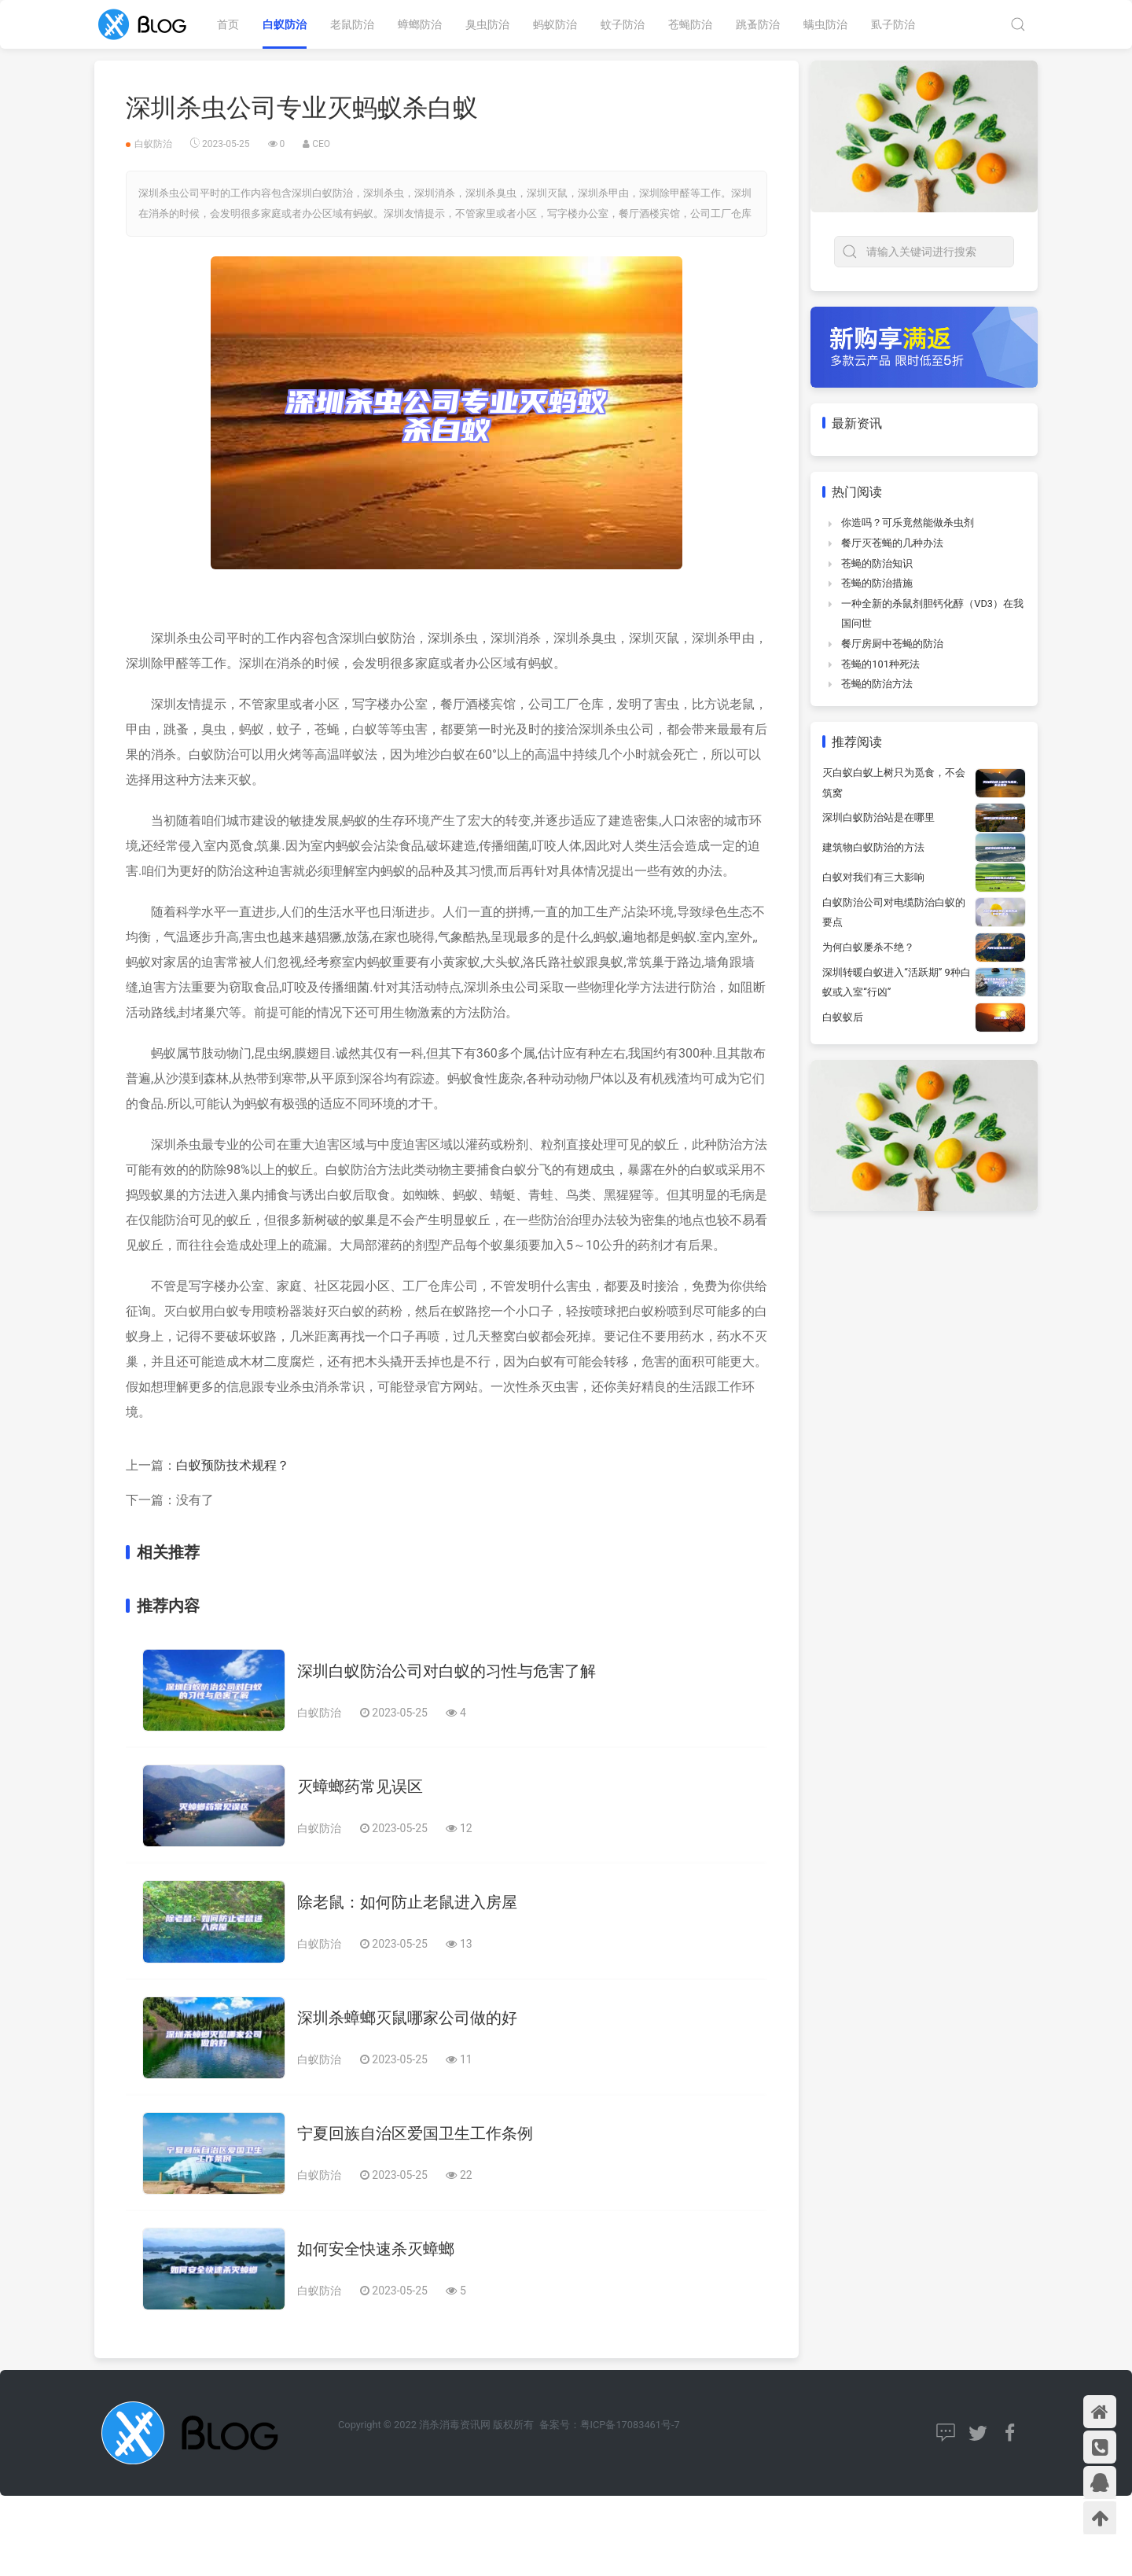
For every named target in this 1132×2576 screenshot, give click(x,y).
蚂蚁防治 (555, 24)
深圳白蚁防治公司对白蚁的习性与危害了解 (446, 1671)
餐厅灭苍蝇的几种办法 (892, 543)
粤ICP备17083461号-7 (630, 2425)
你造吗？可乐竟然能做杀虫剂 (907, 522)
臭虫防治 (487, 24)
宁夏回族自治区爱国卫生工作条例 (415, 2133)
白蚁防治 (285, 24)
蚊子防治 (623, 24)
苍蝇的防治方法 (877, 684)
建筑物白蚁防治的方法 (873, 847)
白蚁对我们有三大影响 (873, 877)
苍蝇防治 (690, 24)
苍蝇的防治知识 (877, 563)
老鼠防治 (352, 24)
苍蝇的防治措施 (877, 583)
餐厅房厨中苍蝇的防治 (892, 644)
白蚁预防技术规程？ (232, 1465)
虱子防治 (893, 24)
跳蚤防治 (758, 24)
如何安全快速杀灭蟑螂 (375, 2248)
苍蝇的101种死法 (880, 664)
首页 (228, 24)
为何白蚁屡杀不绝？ (868, 947)
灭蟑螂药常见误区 (360, 1786)
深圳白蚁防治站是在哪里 (878, 817)
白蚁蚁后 (842, 1017)
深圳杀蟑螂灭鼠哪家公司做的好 (407, 2017)
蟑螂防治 (420, 24)
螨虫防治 (825, 24)
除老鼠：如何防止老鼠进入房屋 (407, 1902)
